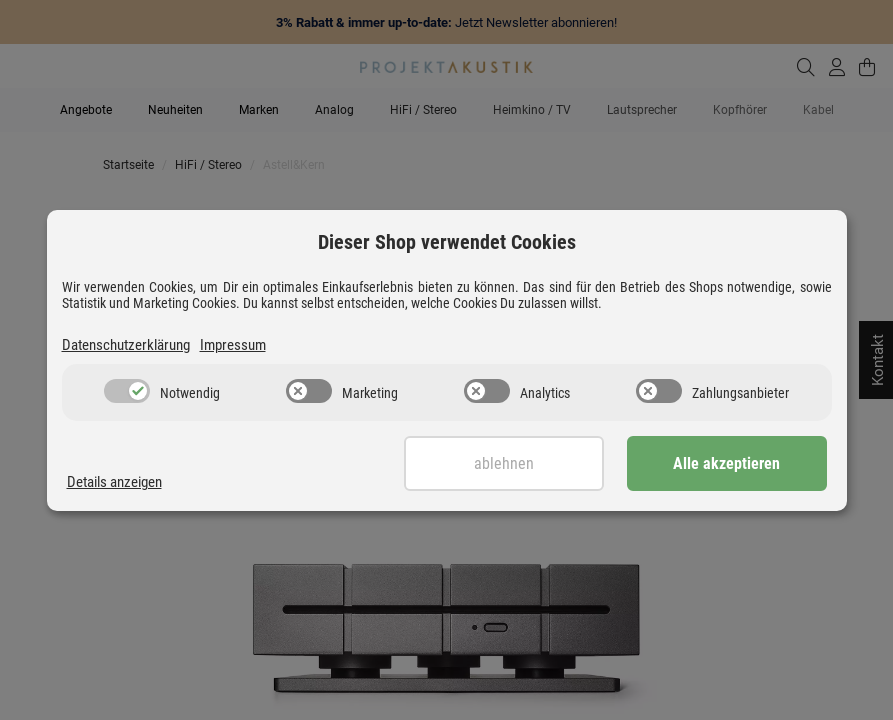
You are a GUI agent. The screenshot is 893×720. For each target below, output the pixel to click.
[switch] (127, 391)
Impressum (233, 345)
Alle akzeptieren (726, 463)
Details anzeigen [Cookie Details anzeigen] (114, 482)
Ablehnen (504, 463)
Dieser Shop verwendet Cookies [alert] (447, 242)
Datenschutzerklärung (126, 345)
